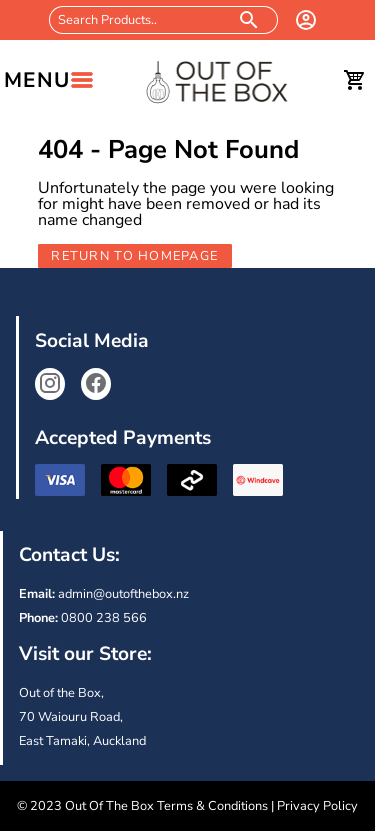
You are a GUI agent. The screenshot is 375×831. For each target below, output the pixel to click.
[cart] (355, 80)
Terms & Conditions (212, 806)
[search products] (249, 20)
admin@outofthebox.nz (123, 594)
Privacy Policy (317, 806)
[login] (306, 20)
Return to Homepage (134, 256)
